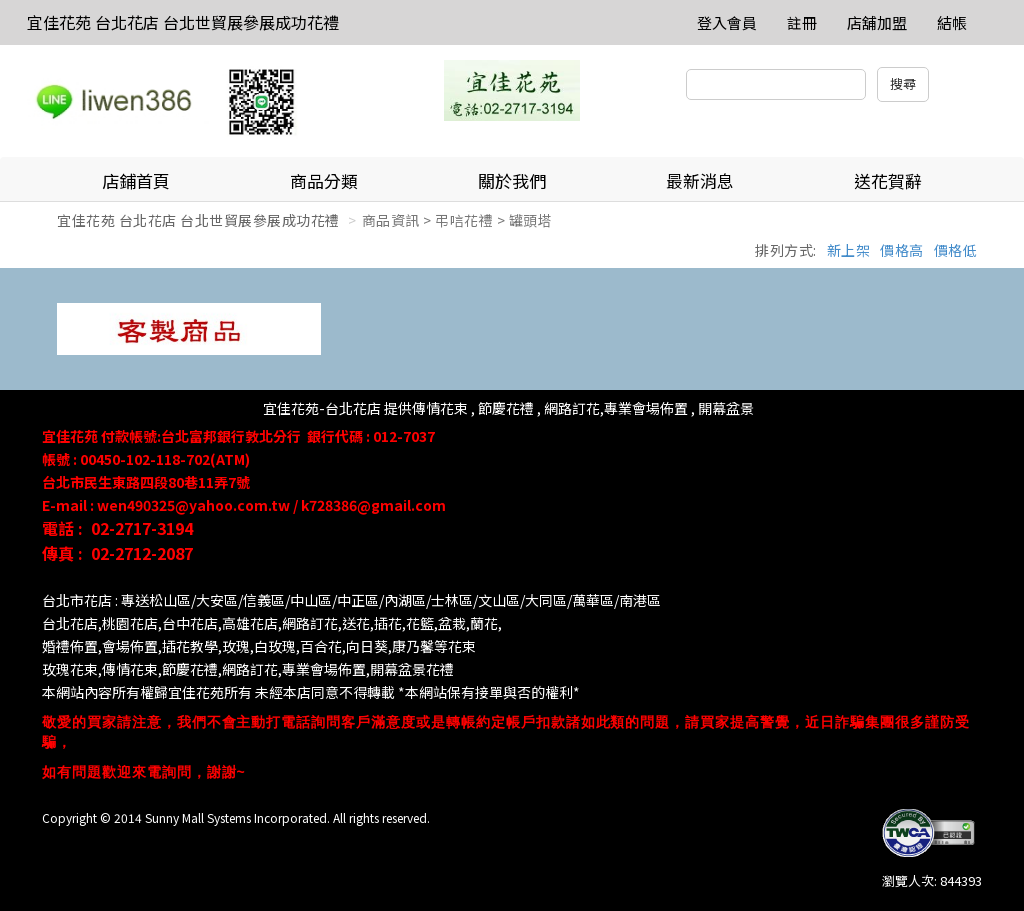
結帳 (952, 22)
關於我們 (512, 180)
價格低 (956, 250)
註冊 (802, 22)
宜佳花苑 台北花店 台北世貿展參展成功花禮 (183, 22)
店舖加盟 (877, 22)
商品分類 (324, 180)
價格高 (902, 250)
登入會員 (727, 22)
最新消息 (700, 180)
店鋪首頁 (136, 180)
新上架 (849, 250)
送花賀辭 (888, 180)
